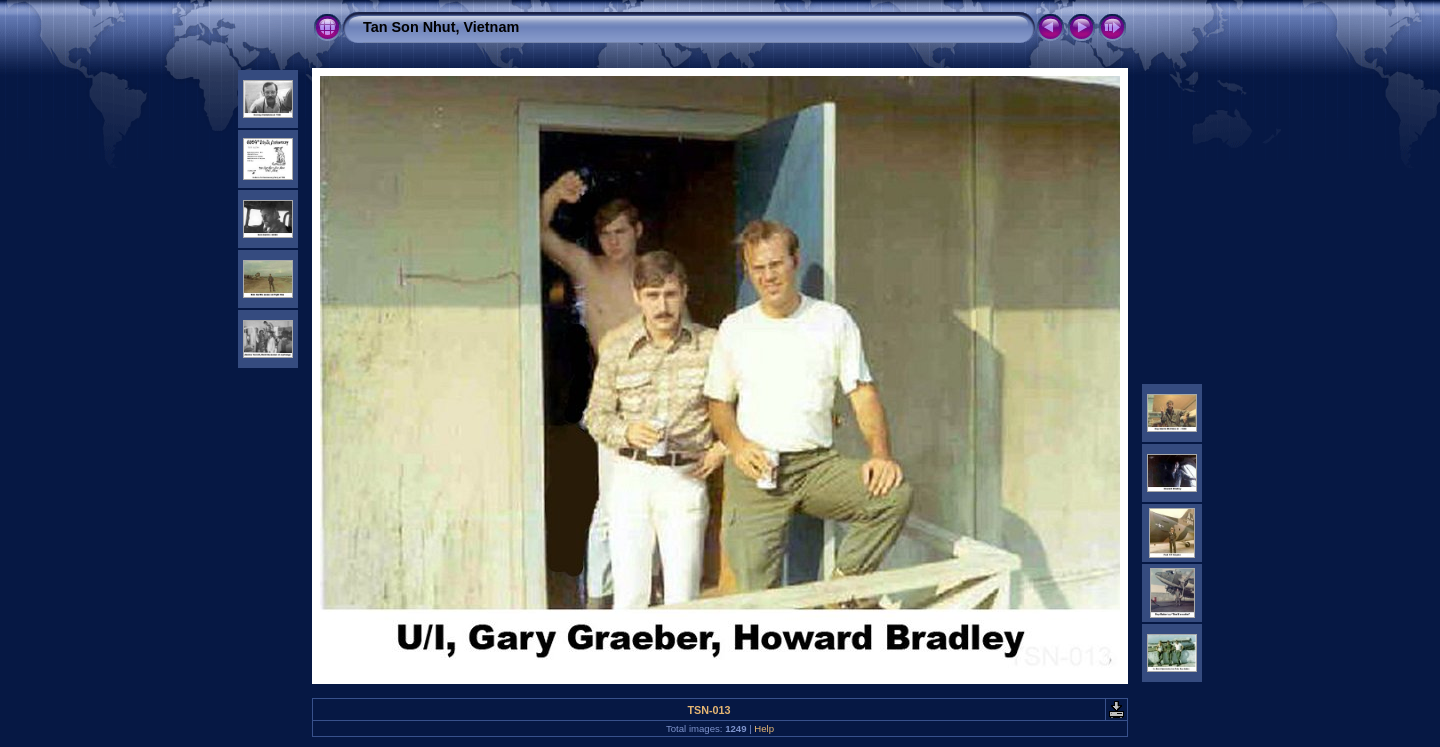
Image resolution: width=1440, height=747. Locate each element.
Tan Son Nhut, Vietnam (441, 27)
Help (764, 728)
